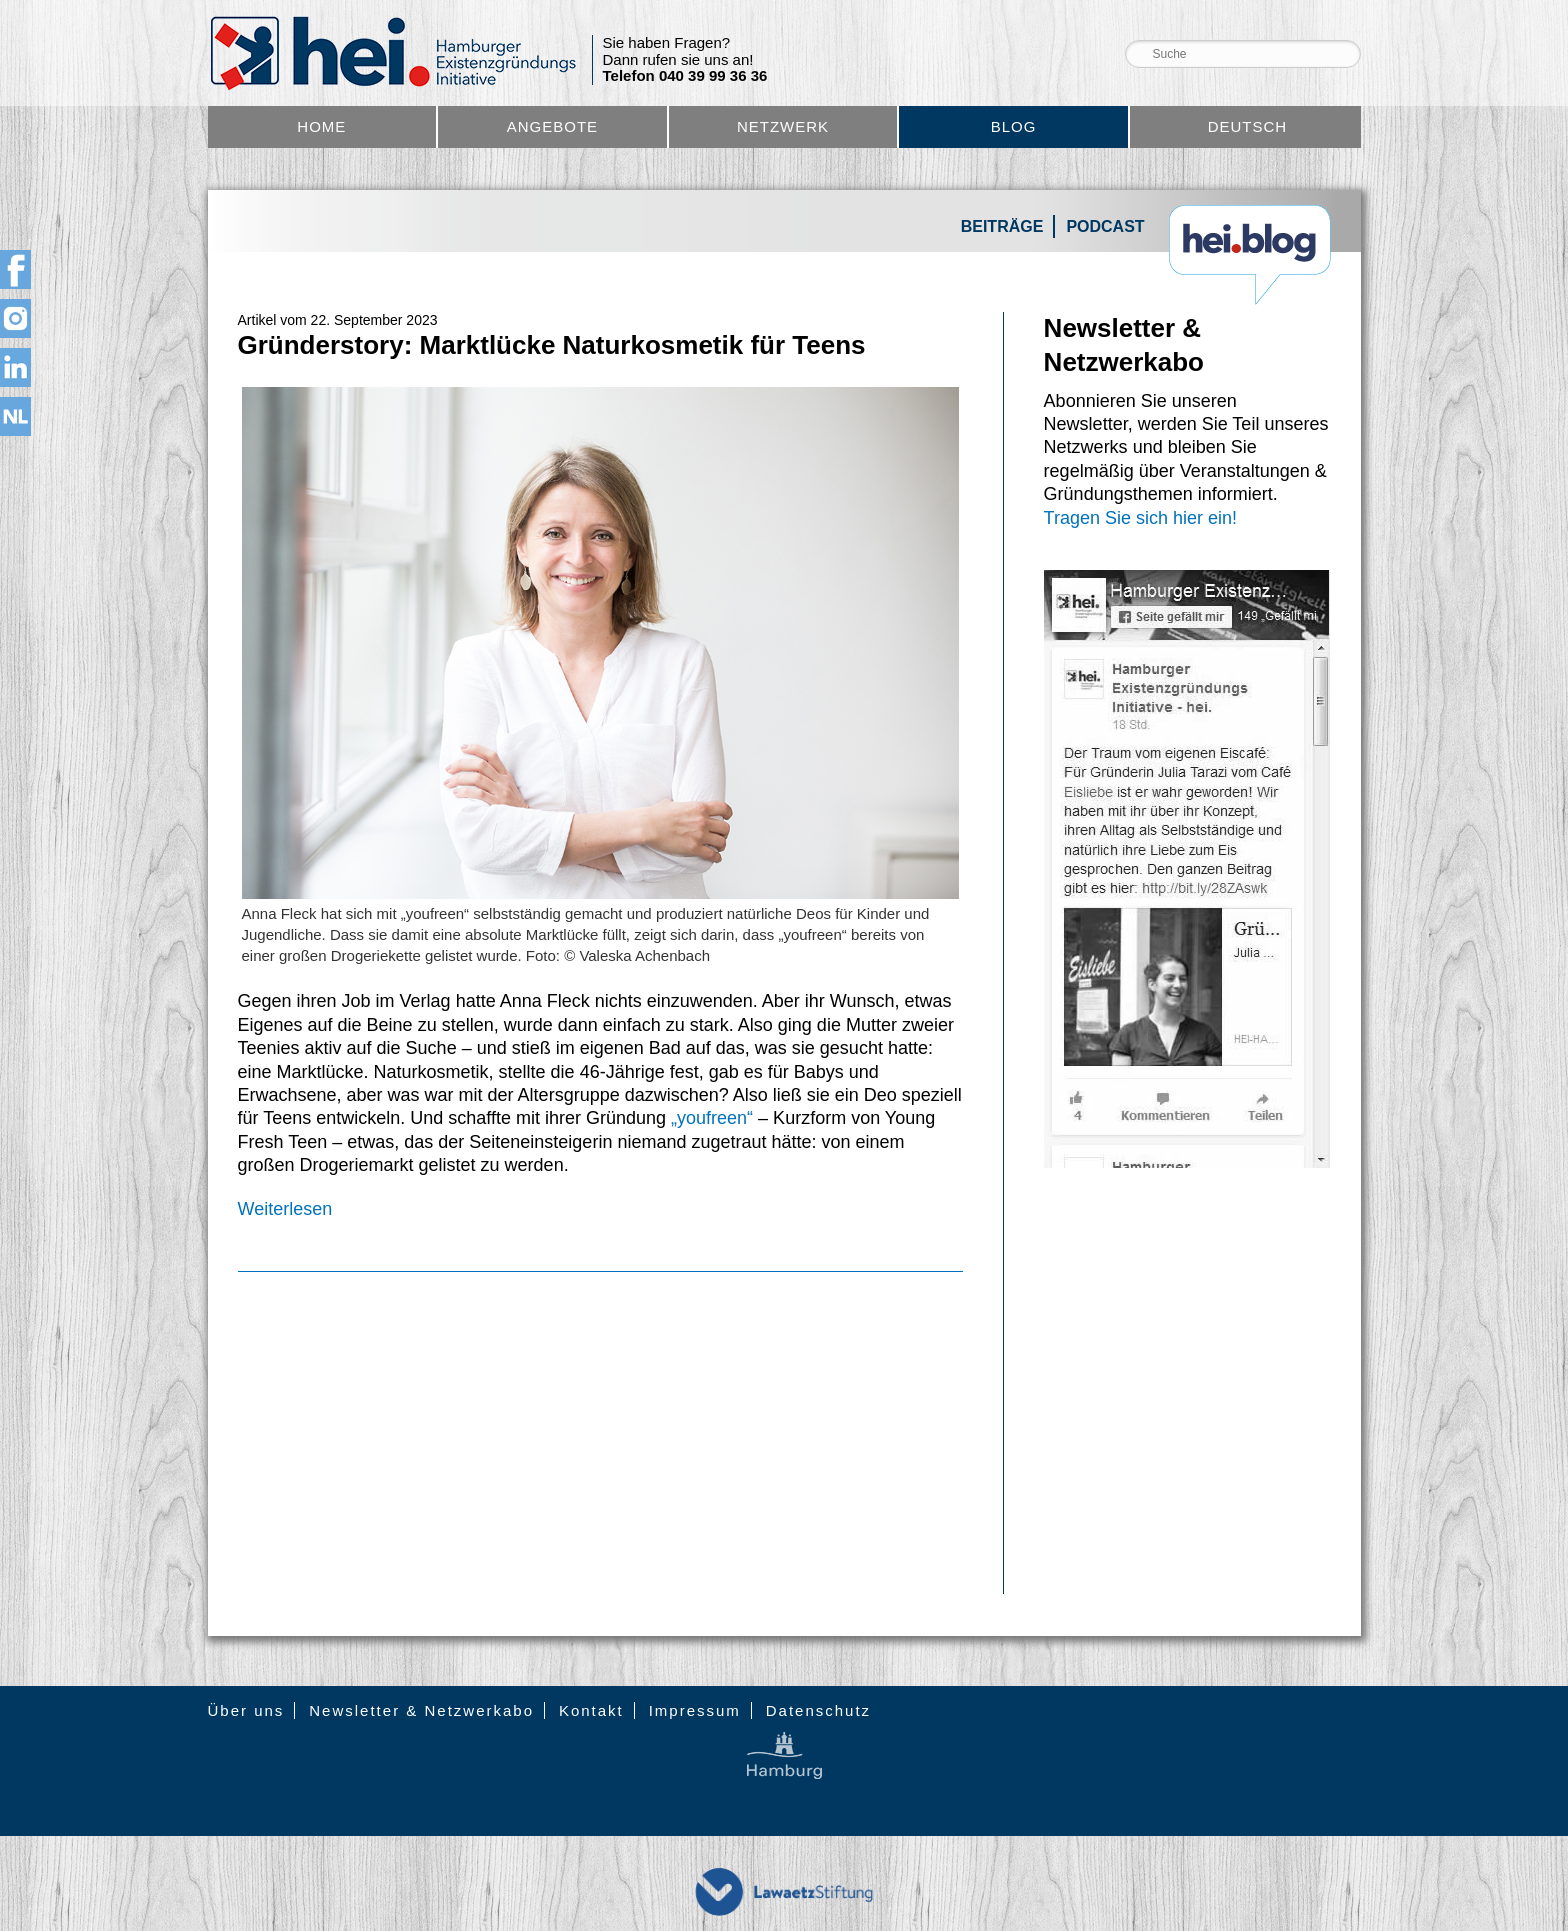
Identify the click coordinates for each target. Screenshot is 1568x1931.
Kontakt (591, 1710)
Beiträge (1002, 226)
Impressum (695, 1710)
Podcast (1105, 226)
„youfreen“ (709, 1118)
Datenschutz (818, 1710)
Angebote (552, 126)
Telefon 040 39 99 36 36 (685, 76)
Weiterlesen (285, 1209)
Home (321, 126)
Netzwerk (783, 126)
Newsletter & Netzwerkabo (421, 1710)
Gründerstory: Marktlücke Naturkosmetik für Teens (552, 345)
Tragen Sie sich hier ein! (1140, 518)
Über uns (246, 1710)
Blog (1014, 126)
